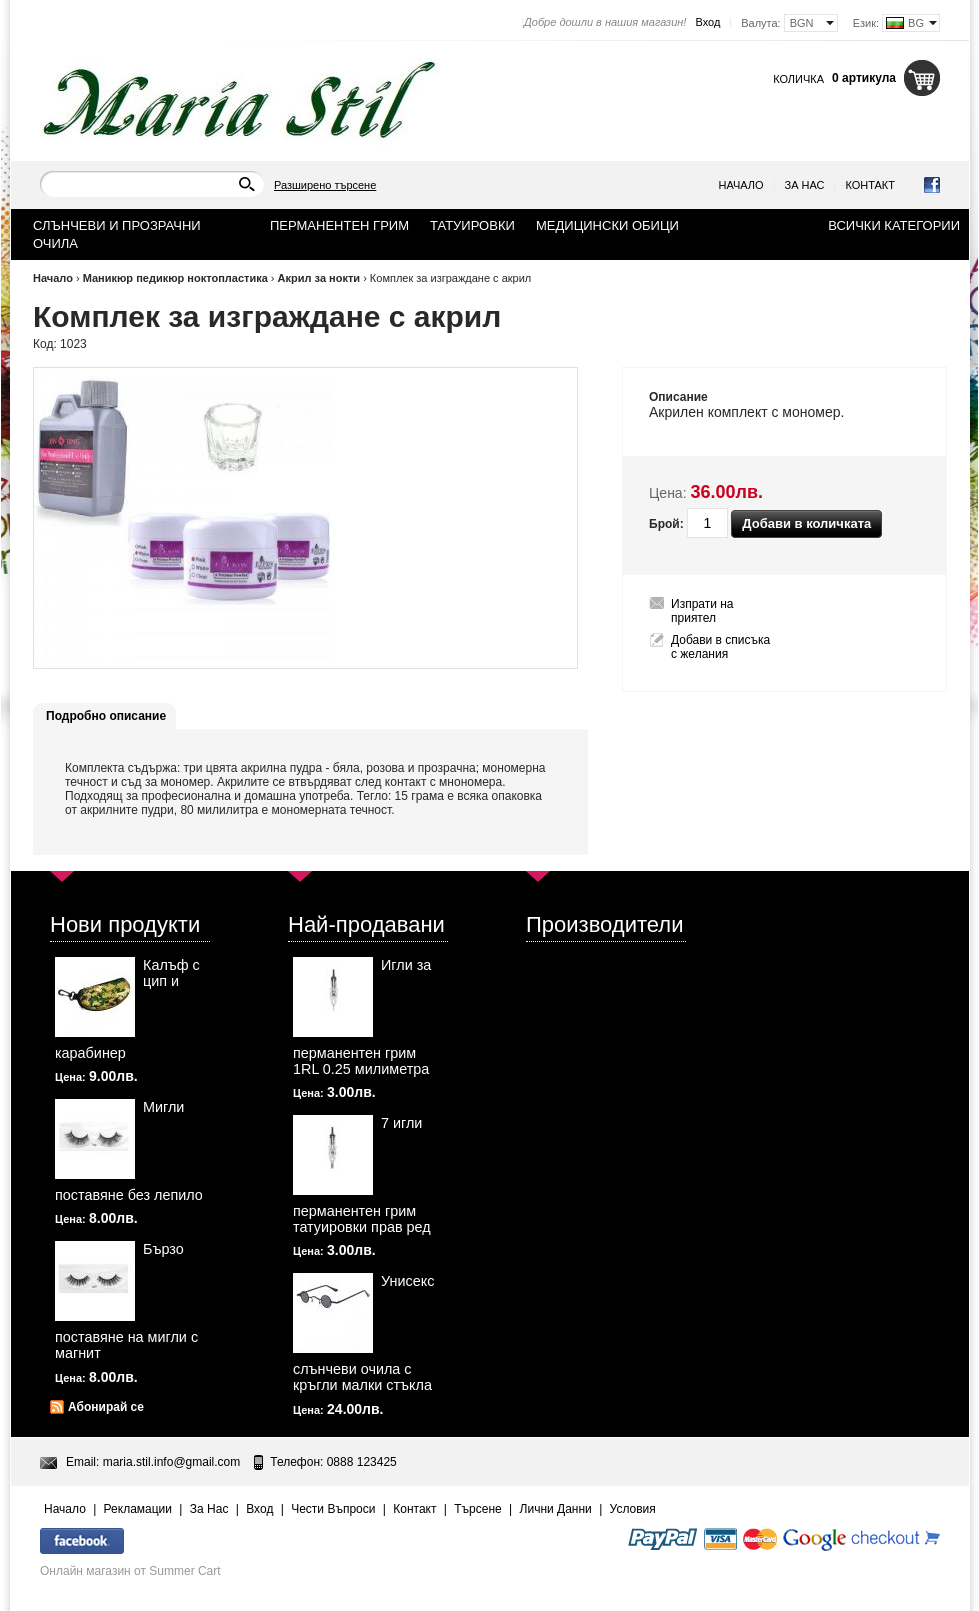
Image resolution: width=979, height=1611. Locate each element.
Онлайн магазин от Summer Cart (130, 1571)
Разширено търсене (325, 185)
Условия (633, 1509)
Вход (707, 22)
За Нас (805, 185)
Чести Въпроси (333, 1509)
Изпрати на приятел (702, 611)
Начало (741, 185)
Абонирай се (106, 1407)
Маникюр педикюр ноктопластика (175, 278)
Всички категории (894, 225)
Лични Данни (556, 1509)
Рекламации (138, 1509)
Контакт (870, 185)
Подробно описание (106, 716)
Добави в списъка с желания (720, 647)
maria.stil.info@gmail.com (172, 1462)
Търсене (477, 1509)
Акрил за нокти (319, 278)
